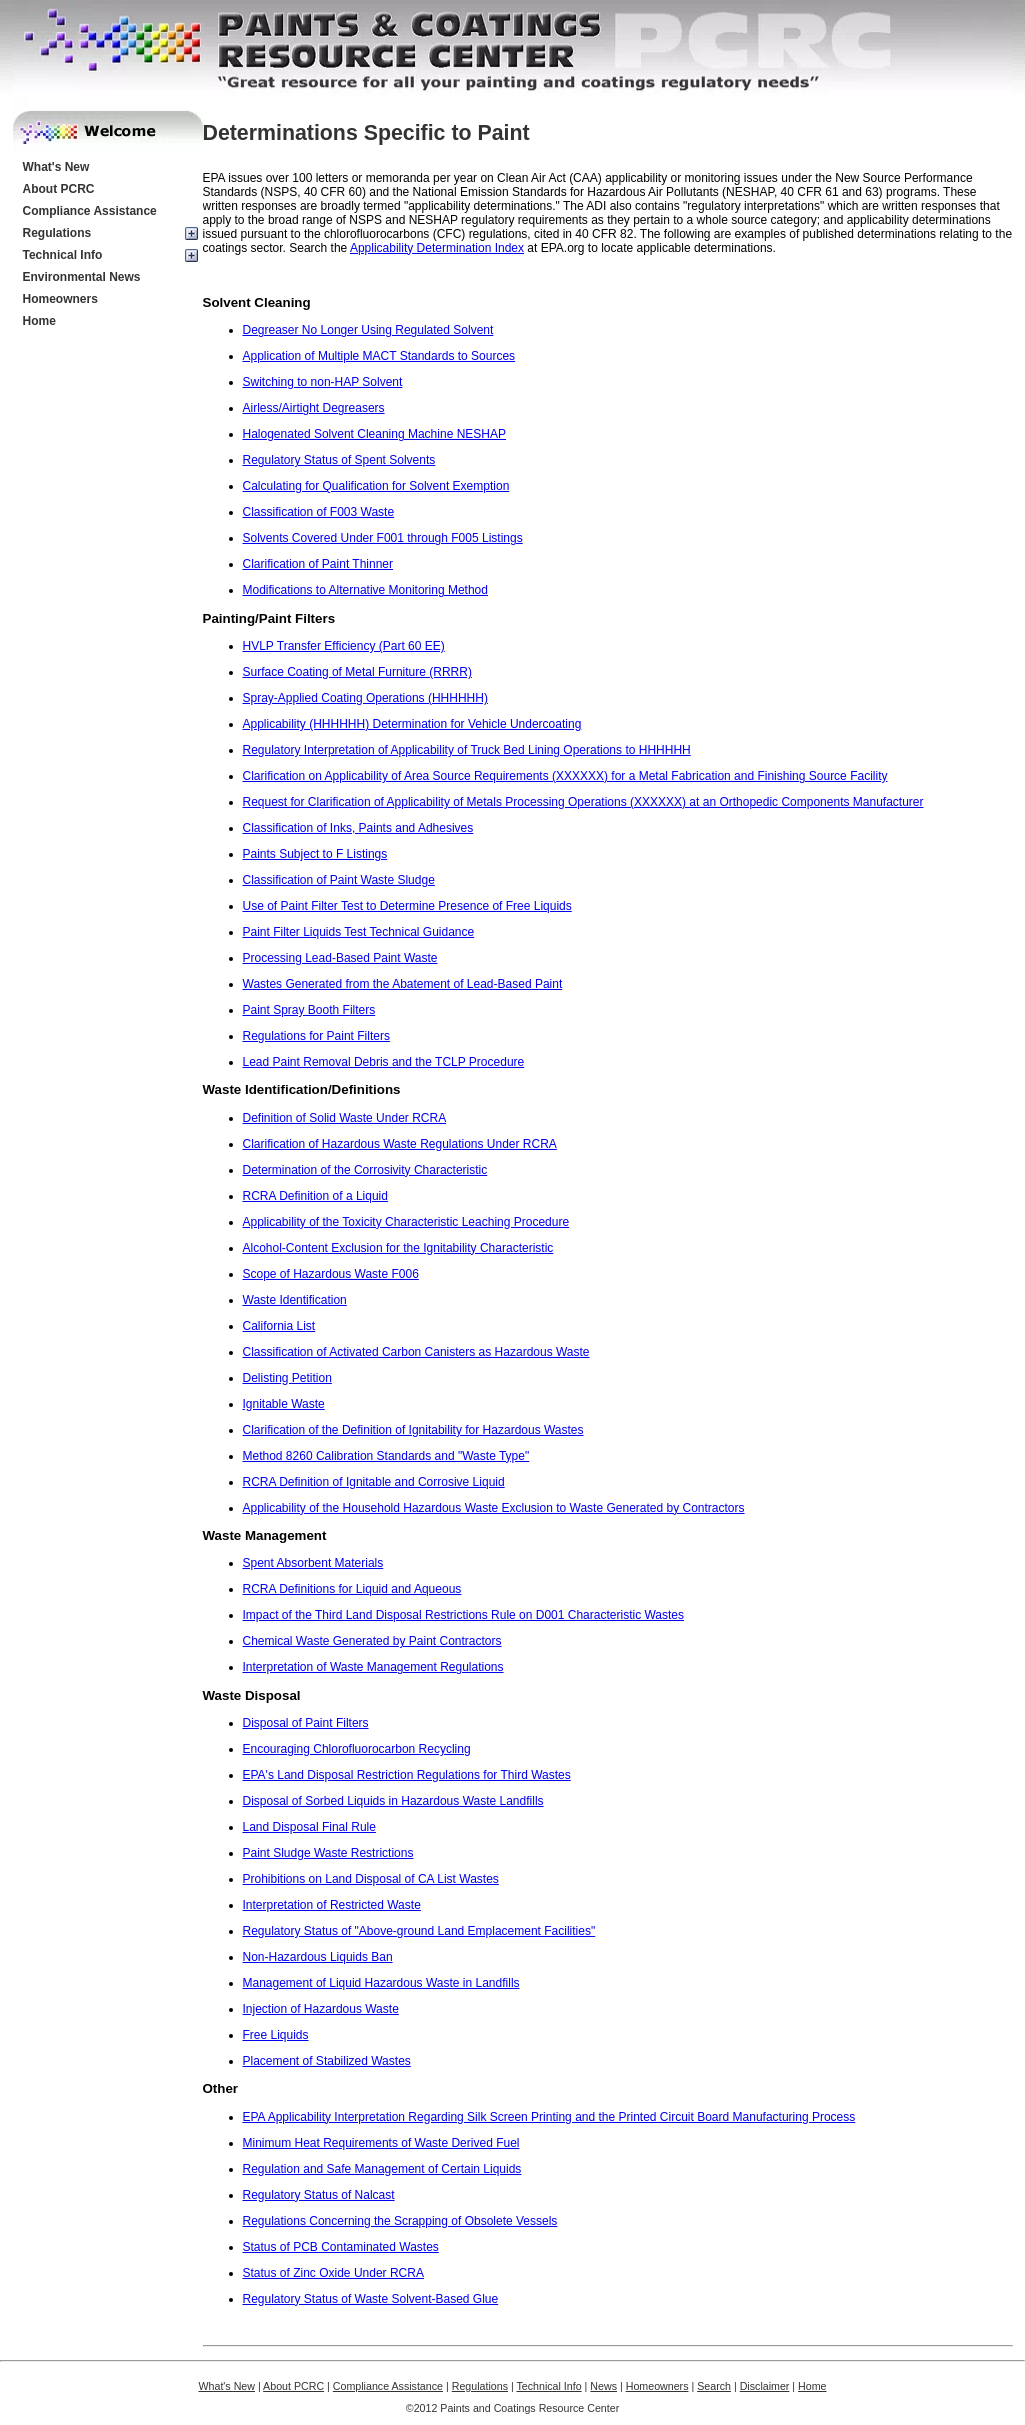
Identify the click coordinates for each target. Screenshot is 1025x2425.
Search (714, 2386)
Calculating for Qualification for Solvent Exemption (376, 486)
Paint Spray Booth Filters (309, 1010)
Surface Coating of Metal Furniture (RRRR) (357, 672)
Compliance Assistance (90, 211)
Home (39, 321)
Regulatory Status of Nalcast (319, 2195)
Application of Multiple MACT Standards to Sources (379, 356)
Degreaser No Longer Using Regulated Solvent (368, 330)
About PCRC (59, 189)
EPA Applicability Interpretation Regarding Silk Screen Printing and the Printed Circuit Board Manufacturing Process (549, 2117)
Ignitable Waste (284, 1404)
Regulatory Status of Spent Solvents (339, 460)
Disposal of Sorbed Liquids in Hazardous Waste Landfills (393, 1801)
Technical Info (63, 255)
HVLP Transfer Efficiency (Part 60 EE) (344, 646)
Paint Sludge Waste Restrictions (328, 1853)
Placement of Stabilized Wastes (327, 2061)
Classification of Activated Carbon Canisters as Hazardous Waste (416, 1352)
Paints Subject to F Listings (315, 854)
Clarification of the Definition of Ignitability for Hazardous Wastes (413, 1430)
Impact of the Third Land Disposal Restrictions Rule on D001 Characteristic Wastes (464, 1615)
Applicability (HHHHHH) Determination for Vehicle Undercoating (412, 724)
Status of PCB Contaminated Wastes (341, 2247)
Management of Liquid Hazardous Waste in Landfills (381, 1983)
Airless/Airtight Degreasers (314, 408)
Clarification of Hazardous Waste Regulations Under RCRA (400, 1144)
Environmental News (82, 277)
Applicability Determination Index (437, 248)
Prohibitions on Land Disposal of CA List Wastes (371, 1879)
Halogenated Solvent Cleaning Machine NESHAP (375, 434)
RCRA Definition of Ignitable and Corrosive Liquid (374, 1482)
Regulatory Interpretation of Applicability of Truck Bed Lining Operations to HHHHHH (467, 750)
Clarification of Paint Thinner (318, 564)
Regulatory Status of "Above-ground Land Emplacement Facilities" (419, 1931)
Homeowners (60, 299)
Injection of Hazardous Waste (321, 2009)
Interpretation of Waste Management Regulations (373, 1667)
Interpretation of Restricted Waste (332, 1905)
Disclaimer (765, 2386)
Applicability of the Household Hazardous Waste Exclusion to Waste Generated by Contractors (494, 1508)
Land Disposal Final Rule (309, 1827)
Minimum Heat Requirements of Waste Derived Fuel (381, 2143)
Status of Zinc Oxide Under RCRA (333, 2273)
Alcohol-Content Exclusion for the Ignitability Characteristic (398, 1248)
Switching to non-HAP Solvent (323, 382)
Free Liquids (276, 2035)
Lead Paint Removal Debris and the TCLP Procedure (384, 1062)
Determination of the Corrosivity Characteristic (365, 1170)
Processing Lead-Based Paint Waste (340, 958)
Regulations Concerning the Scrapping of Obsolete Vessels (400, 2221)
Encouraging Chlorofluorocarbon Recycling (357, 1749)
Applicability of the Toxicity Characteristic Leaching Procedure (406, 1222)
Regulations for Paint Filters (316, 1036)
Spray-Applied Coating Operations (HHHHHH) (365, 698)
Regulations (57, 233)
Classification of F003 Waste (319, 512)
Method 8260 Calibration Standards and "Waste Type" (386, 1456)
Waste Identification (295, 1300)
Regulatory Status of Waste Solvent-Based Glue (371, 2299)
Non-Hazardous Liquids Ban (318, 1957)
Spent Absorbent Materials (313, 1563)
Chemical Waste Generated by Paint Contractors (372, 1641)
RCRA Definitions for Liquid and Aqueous (352, 1589)
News (603, 2386)
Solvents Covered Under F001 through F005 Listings (383, 538)
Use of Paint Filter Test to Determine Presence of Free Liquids (407, 906)
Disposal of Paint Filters (306, 1723)
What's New (56, 167)
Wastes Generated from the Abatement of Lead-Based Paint (403, 984)
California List (279, 1326)
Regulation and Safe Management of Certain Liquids (382, 2169)
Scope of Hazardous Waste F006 (331, 1274)
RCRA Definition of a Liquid (315, 1196)
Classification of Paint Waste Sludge (339, 880)
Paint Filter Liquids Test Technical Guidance (359, 932)
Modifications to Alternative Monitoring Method (365, 590)
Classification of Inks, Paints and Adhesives (358, 828)
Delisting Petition (287, 1378)
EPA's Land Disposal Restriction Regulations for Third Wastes (407, 1775)
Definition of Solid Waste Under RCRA (345, 1118)
